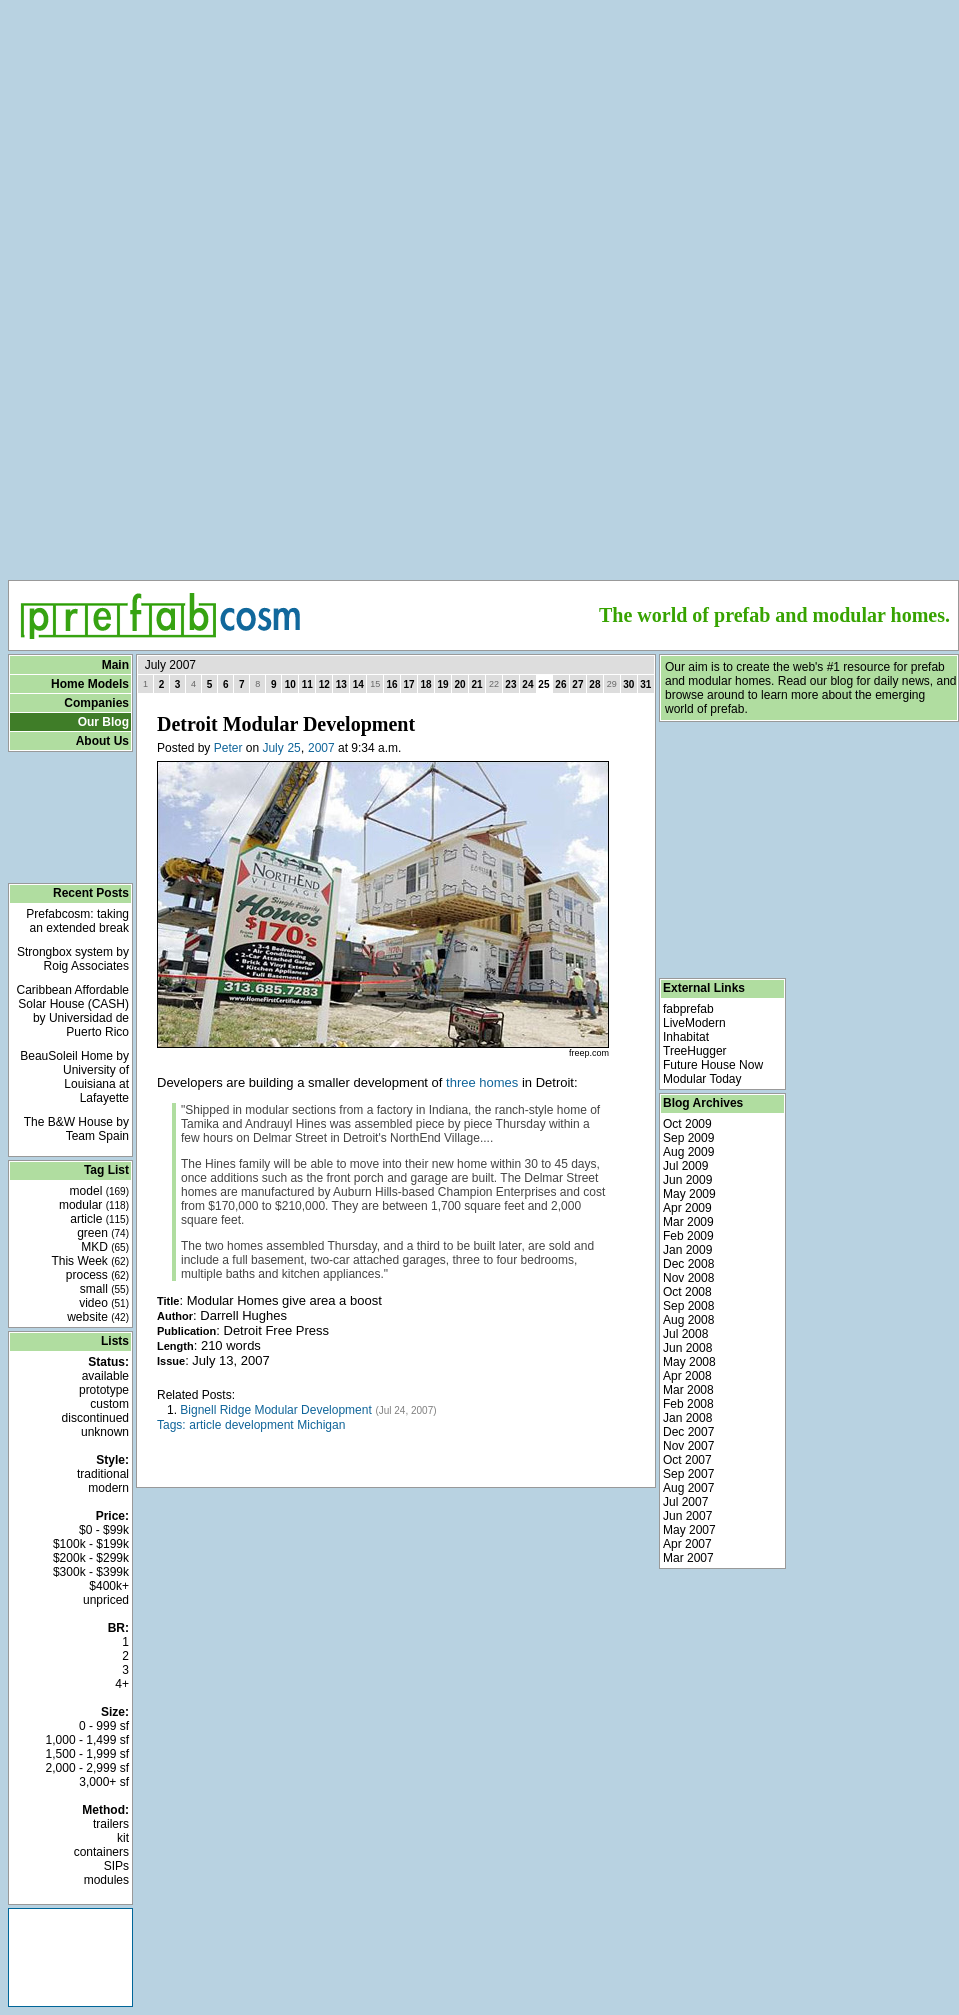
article (99, 1219)
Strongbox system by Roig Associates (73, 959)
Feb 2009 (688, 1236)
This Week (90, 1261)
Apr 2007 (687, 1544)
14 (358, 684)
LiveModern (694, 1023)
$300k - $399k (91, 1572)
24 (527, 684)
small (104, 1289)
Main (115, 665)
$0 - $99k (104, 1530)
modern (108, 1488)
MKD (105, 1247)
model (99, 1191)
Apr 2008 (687, 1376)
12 (324, 684)
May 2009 (689, 1194)
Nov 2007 (688, 1446)
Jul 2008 (685, 1334)
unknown (105, 1432)
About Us (102, 741)
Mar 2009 (688, 1222)
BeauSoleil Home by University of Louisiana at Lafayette (74, 1077)
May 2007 (689, 1530)
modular (94, 1205)
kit (123, 1838)
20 (460, 684)
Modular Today (702, 1079)
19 (443, 684)
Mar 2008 (688, 1390)
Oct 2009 (687, 1124)
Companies (96, 703)
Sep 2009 (688, 1138)
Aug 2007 (688, 1488)
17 (409, 684)
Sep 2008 (688, 1306)
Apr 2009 (687, 1208)
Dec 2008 (688, 1264)
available (105, 1376)
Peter (228, 748)
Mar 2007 (688, 1558)
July (272, 748)
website (98, 1317)
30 (628, 684)
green (103, 1233)
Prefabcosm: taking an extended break (77, 921)
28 (594, 684)
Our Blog (103, 722)
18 (426, 684)
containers (101, 1852)
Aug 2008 (688, 1320)
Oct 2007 (687, 1460)
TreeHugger (695, 1051)
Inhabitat (686, 1037)
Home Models (90, 684)
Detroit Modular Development (286, 724)
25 (293, 748)
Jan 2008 (687, 1418)
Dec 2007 (688, 1432)
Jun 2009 (687, 1180)
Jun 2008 (687, 1348)
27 (577, 684)
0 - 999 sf (104, 1726)
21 (477, 684)
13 (341, 684)
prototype (104, 1390)
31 (645, 684)
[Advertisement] (484, 151)
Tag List (106, 1170)
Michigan (321, 1425)
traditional (103, 1474)
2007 (321, 748)
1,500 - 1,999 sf (87, 1754)
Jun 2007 (687, 1516)
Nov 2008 (688, 1278)
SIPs (116, 1866)
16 (392, 684)
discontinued (95, 1418)
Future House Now (713, 1065)
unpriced (106, 1600)
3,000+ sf (104, 1782)
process (97, 1275)
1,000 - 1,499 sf (87, 1740)
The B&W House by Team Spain (76, 1129)
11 (307, 684)
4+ (122, 1684)
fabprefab (688, 1009)
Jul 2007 (685, 1502)
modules (106, 1880)
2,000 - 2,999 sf (87, 1768)
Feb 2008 (688, 1404)
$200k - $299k (91, 1558)
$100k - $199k (91, 1544)
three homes (482, 1082)
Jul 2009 (685, 1166)
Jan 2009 (687, 1250)
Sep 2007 (688, 1474)
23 (510, 684)
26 (560, 684)
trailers (111, 1824)
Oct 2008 (687, 1292)
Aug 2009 (688, 1152)
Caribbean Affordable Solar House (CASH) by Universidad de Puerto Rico (72, 1011)
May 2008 (689, 1362)
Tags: (171, 1425)
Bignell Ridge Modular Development (275, 1410)
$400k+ (109, 1586)
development (259, 1425)
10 (290, 684)
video (104, 1303)
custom (109, 1404)
